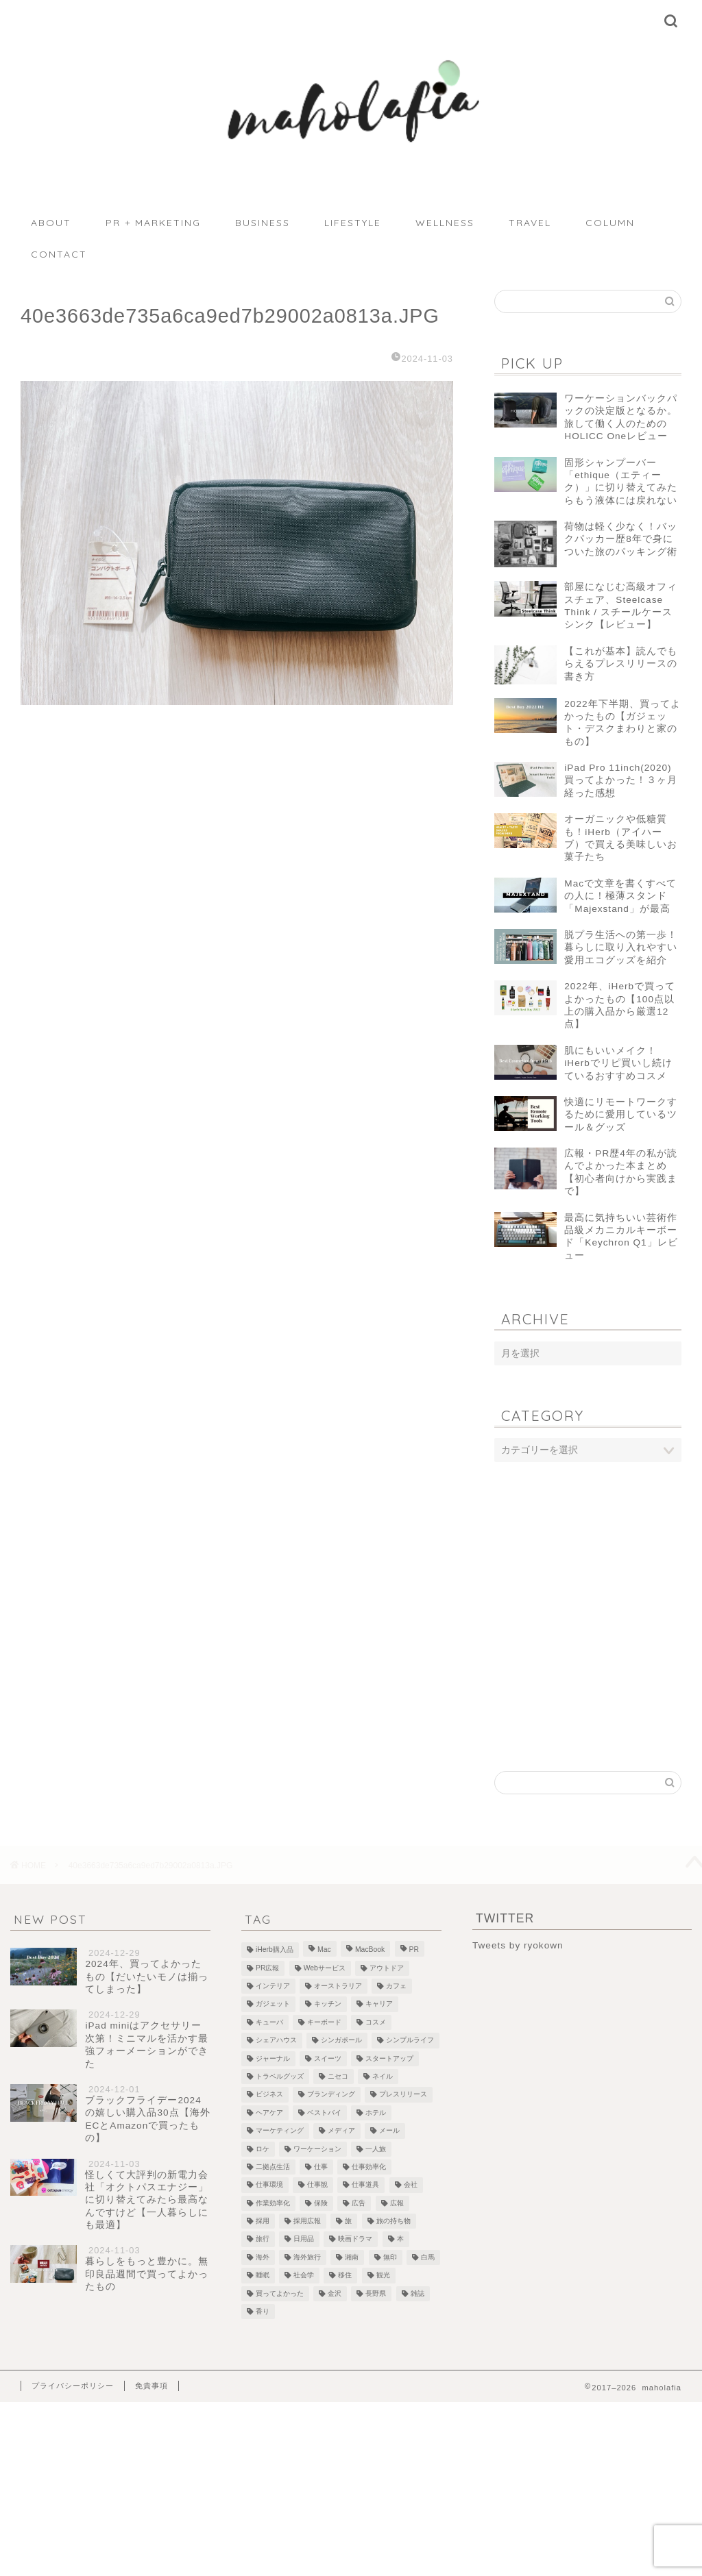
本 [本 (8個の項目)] (400, 2239)
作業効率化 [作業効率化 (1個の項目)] (273, 2203)
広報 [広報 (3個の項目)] (397, 2203)
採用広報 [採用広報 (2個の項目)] (307, 2221)
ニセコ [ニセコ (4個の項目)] (338, 2076)
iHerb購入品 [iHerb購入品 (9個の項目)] (274, 1950)
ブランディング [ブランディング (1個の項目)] (331, 2094)
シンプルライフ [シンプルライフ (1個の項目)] (410, 2040)
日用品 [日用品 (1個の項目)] (303, 2239)
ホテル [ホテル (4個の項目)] (375, 2112)
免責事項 (151, 2385)
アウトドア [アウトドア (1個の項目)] (387, 1968)
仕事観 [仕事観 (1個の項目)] (317, 2185)
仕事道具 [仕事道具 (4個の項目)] (365, 2185)
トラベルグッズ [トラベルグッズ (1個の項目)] (280, 2076)
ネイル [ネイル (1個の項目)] (382, 2076)
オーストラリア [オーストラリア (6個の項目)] (338, 1986)
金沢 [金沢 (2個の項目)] (334, 2293)
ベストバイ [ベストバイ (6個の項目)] (324, 2112)
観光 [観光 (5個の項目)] (383, 2275)
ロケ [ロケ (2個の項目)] (262, 2149)
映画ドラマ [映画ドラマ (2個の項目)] (355, 2239)
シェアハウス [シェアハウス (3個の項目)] (276, 2040)
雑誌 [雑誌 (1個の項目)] (417, 2293)
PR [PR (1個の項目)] (414, 1950)
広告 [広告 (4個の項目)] (358, 2203)
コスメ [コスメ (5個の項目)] (375, 2022)
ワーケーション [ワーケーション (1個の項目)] (317, 2149)
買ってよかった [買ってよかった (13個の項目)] (280, 2293)
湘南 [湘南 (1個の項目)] (352, 2257)
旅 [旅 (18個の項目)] (348, 2221)
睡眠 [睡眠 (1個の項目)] (262, 2275)
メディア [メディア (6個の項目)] (341, 2131)
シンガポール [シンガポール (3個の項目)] (341, 2040)
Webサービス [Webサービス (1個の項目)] (325, 1968)
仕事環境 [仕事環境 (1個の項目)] (269, 2185)
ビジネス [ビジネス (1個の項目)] (269, 2094)
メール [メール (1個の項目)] (389, 2131)
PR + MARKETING (153, 222)
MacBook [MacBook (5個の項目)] (370, 1950)
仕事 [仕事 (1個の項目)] (321, 2166)
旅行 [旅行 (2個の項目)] (262, 2239)
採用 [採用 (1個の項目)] (262, 2221)
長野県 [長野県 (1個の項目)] (375, 2293)
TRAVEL (530, 222)
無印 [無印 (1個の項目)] (390, 2257)
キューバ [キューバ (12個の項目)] (269, 2022)
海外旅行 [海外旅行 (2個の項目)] (307, 2257)
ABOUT (51, 222)
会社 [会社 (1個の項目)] (410, 2185)
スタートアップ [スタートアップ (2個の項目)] (389, 2058)
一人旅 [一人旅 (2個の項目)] (375, 2149)
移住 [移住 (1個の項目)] (345, 2275)
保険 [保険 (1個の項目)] (321, 2203)
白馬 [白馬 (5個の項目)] (428, 2257)
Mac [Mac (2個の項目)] (324, 1950)
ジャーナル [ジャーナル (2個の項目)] (273, 2058)
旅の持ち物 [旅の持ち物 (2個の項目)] (393, 2221)
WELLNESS (444, 222)
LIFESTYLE (352, 222)
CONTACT (59, 254)
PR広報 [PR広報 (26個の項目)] (267, 1968)
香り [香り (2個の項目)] (262, 2311)
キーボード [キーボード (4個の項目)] (324, 2022)
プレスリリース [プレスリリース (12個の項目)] (403, 2094)
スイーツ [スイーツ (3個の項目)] (327, 2058)
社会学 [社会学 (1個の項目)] (303, 2275)
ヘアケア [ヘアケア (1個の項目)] (269, 2112)
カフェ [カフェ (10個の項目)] (396, 1986)
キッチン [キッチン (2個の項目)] (327, 2004)
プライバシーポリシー (73, 2385)
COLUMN (610, 222)
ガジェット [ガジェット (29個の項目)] (273, 2004)
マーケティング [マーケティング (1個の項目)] (280, 2131)
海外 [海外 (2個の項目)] (262, 2257)
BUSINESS (262, 222)
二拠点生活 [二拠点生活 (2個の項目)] (273, 2166)
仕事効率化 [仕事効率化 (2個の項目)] (369, 2166)
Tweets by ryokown (518, 1945)
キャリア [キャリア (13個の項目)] (379, 2004)
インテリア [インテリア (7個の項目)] (273, 1986)
